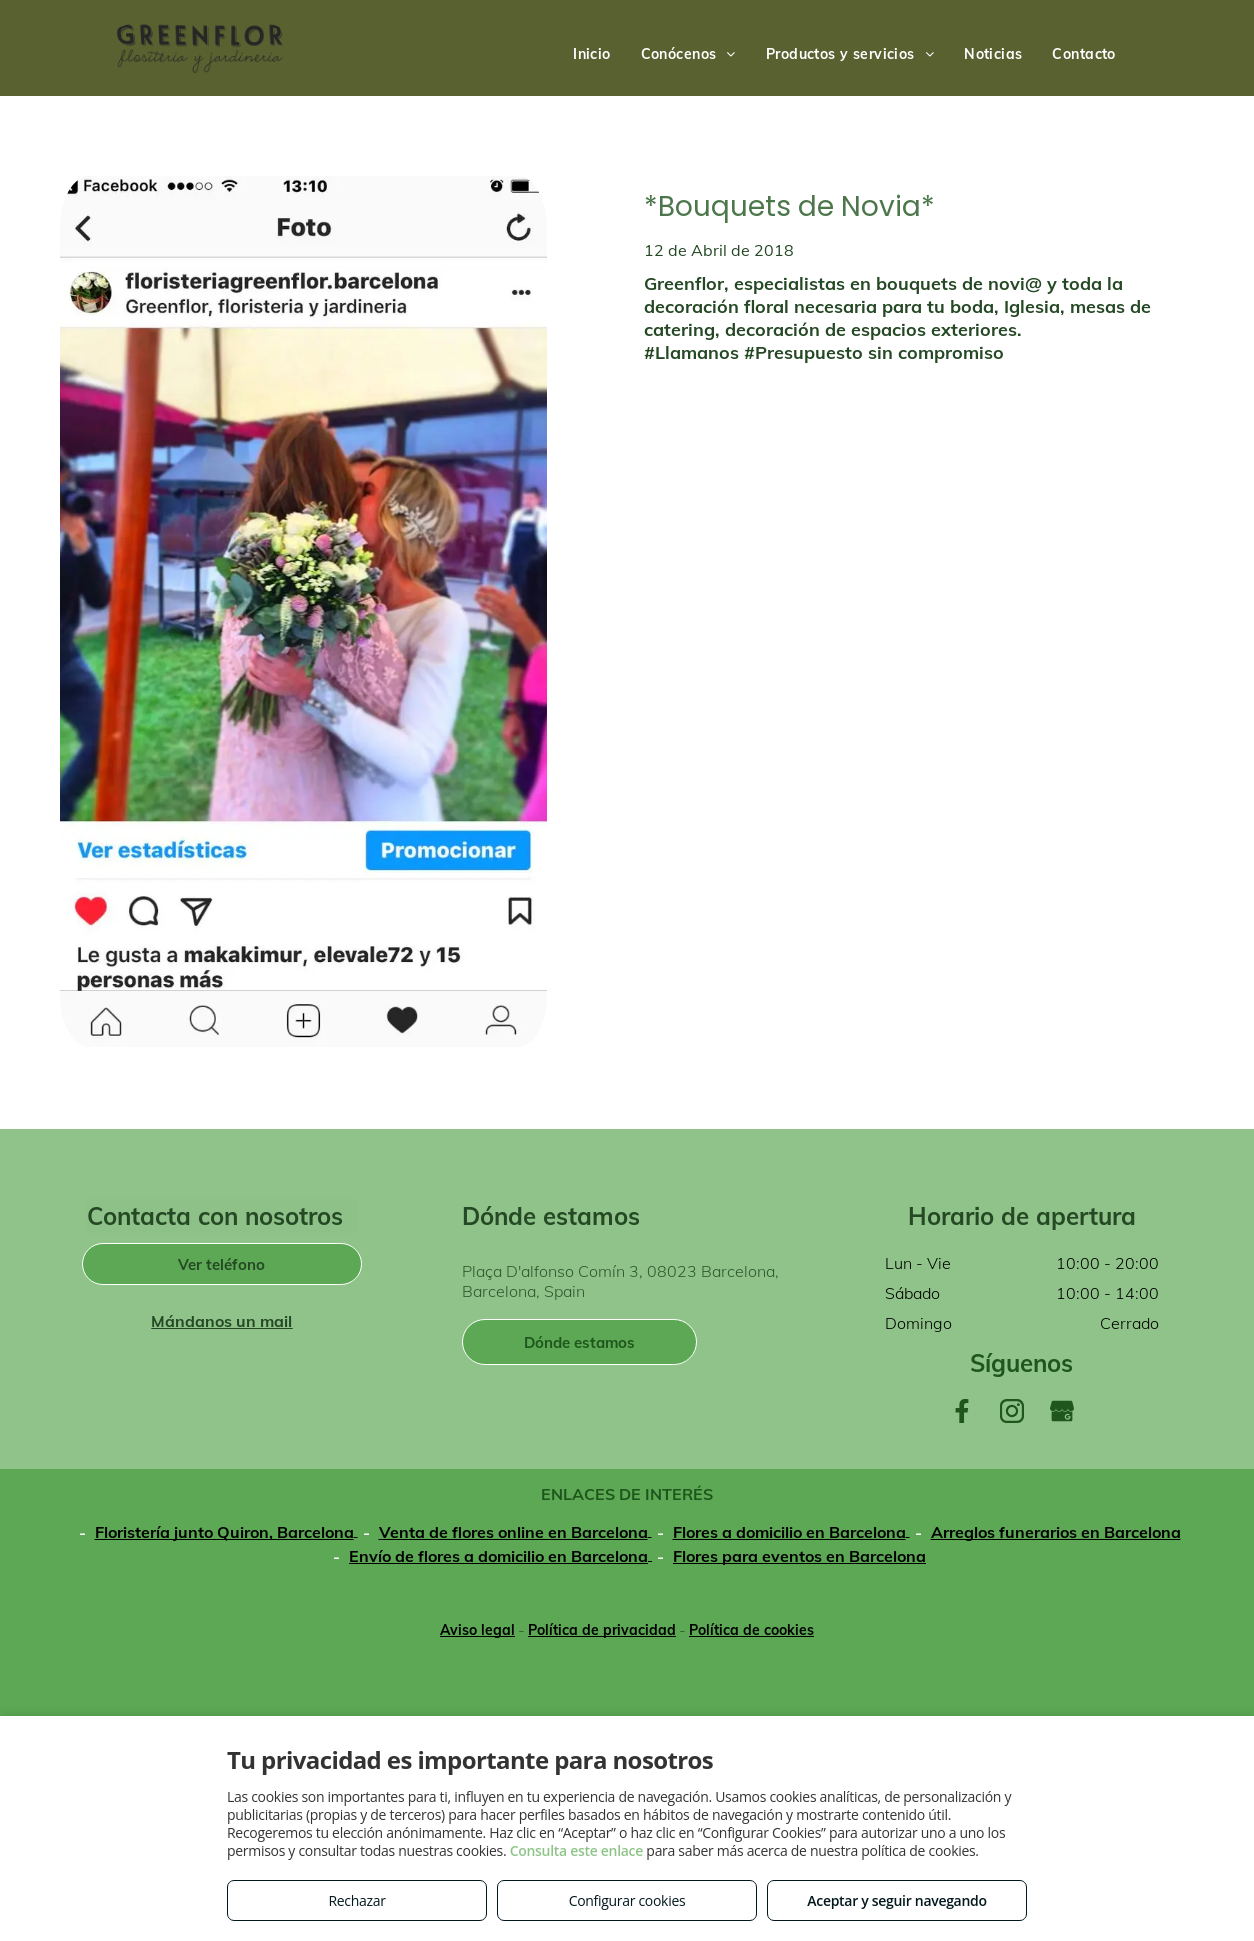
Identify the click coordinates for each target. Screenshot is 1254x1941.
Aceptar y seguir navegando (896, 1900)
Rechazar (356, 1900)
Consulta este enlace (576, 1850)
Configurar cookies (627, 1900)
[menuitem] (592, 54)
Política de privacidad (602, 1630)
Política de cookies (751, 1630)
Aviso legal (477, 1630)
